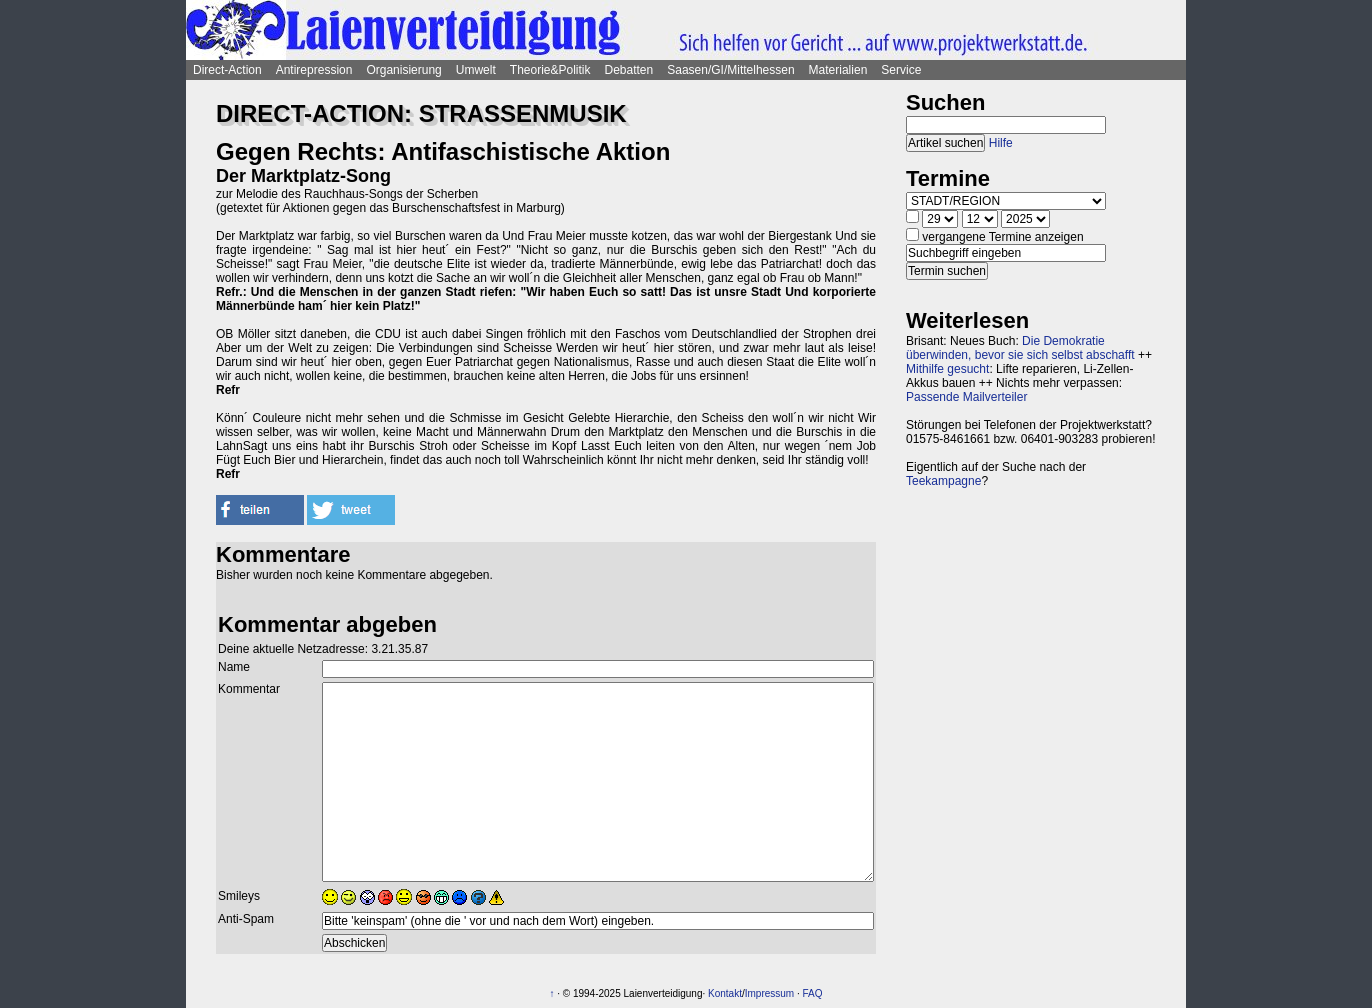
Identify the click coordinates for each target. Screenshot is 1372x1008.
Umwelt (476, 70)
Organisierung (403, 70)
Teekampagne (943, 481)
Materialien (838, 70)
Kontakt (725, 993)
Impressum (769, 993)
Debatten (629, 70)
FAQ (813, 993)
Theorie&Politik (550, 70)
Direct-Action (227, 70)
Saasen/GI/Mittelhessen (730, 70)
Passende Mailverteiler (966, 397)
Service (901, 70)
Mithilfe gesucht (947, 369)
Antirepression (314, 70)
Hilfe (1001, 143)
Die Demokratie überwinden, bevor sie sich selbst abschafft (1020, 348)
